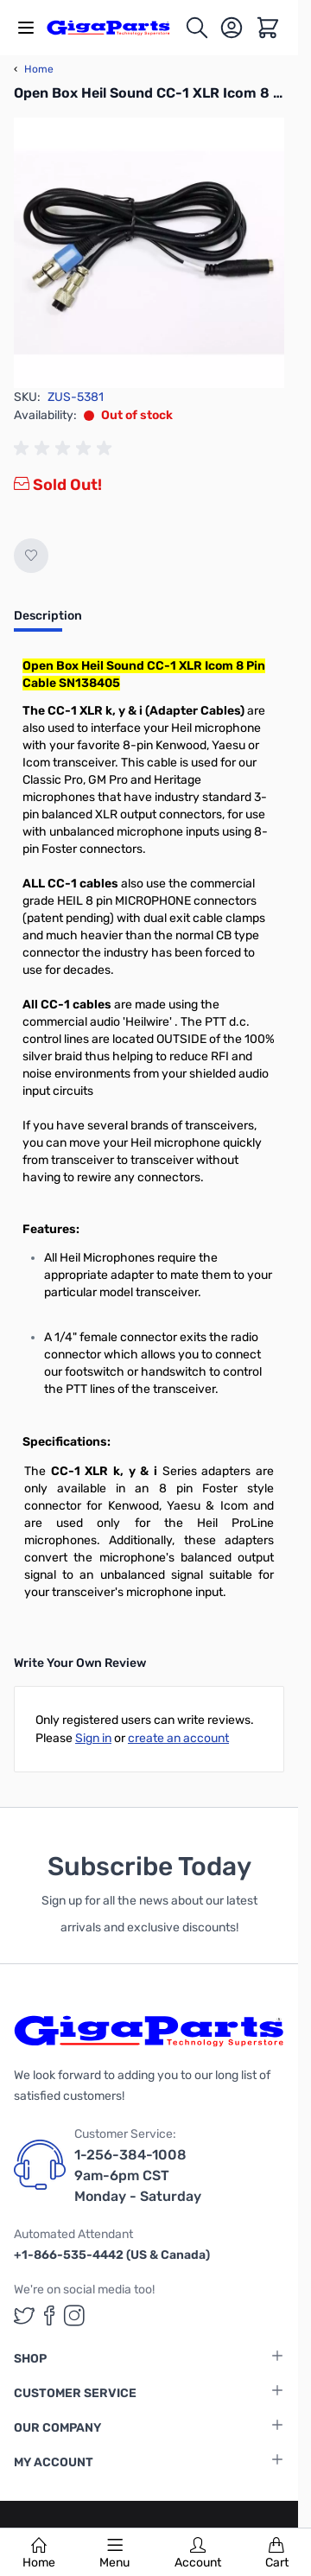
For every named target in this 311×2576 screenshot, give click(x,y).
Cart (277, 2553)
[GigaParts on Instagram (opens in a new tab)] (74, 2315)
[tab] (48, 621)
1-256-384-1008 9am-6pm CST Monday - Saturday (137, 2175)
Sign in (93, 1738)
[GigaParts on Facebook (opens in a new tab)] (49, 2315)
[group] (65, 448)
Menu (114, 2553)
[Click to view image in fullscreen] (149, 253)
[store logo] (115, 27)
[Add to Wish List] (31, 555)
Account (198, 2553)
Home (38, 2553)
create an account (178, 1738)
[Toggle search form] (197, 28)
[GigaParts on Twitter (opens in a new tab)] (24, 2315)
